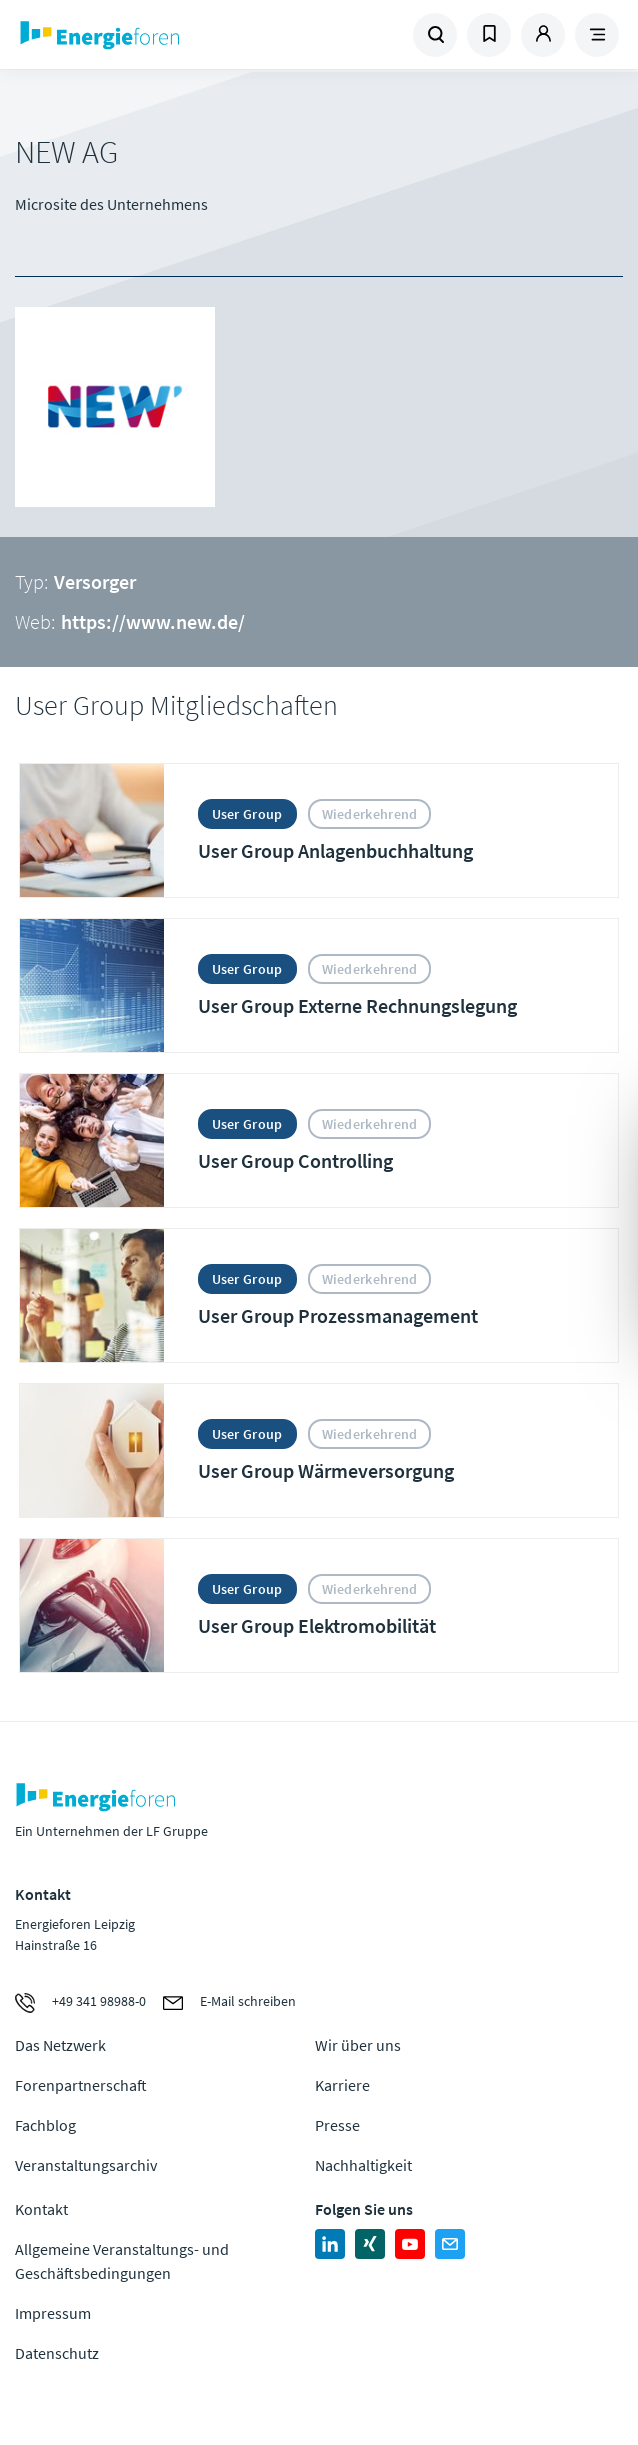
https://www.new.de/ (153, 621)
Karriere (342, 2085)
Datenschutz (57, 2353)
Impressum (53, 2313)
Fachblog (45, 2125)
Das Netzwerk (60, 2045)
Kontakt (41, 2209)
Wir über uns (358, 2045)
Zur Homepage (167, 35)
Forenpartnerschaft (81, 2085)
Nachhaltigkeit (363, 2165)
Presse (337, 2125)
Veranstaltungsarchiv (86, 2165)
